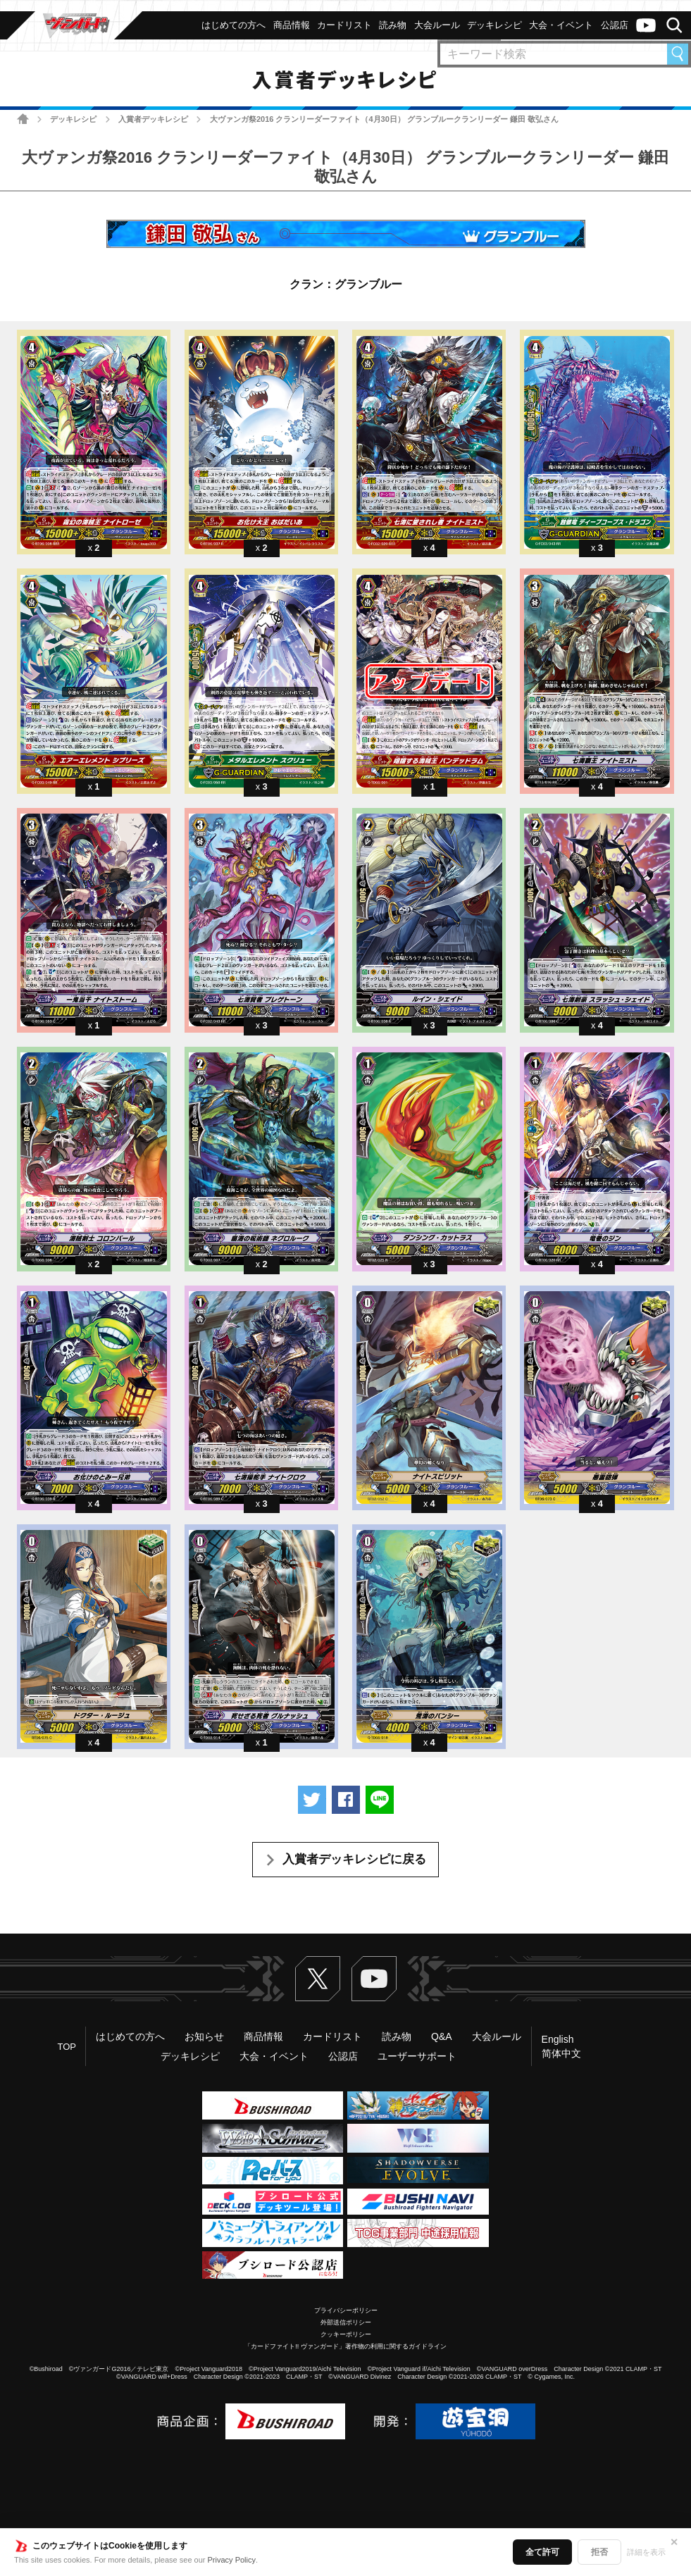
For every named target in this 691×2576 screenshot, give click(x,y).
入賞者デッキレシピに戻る (354, 1859)
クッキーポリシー (345, 2334)
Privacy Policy (232, 2560)
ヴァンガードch (646, 25)
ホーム (23, 119)
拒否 (599, 2552)
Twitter (317, 1978)
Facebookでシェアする (346, 1800)
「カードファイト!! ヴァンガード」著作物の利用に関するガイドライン (345, 2346)
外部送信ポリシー (345, 2322)
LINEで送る (380, 1800)
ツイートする (312, 1800)
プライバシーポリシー (346, 2310)
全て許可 (542, 2552)
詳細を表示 (646, 2552)
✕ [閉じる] (674, 2542)
